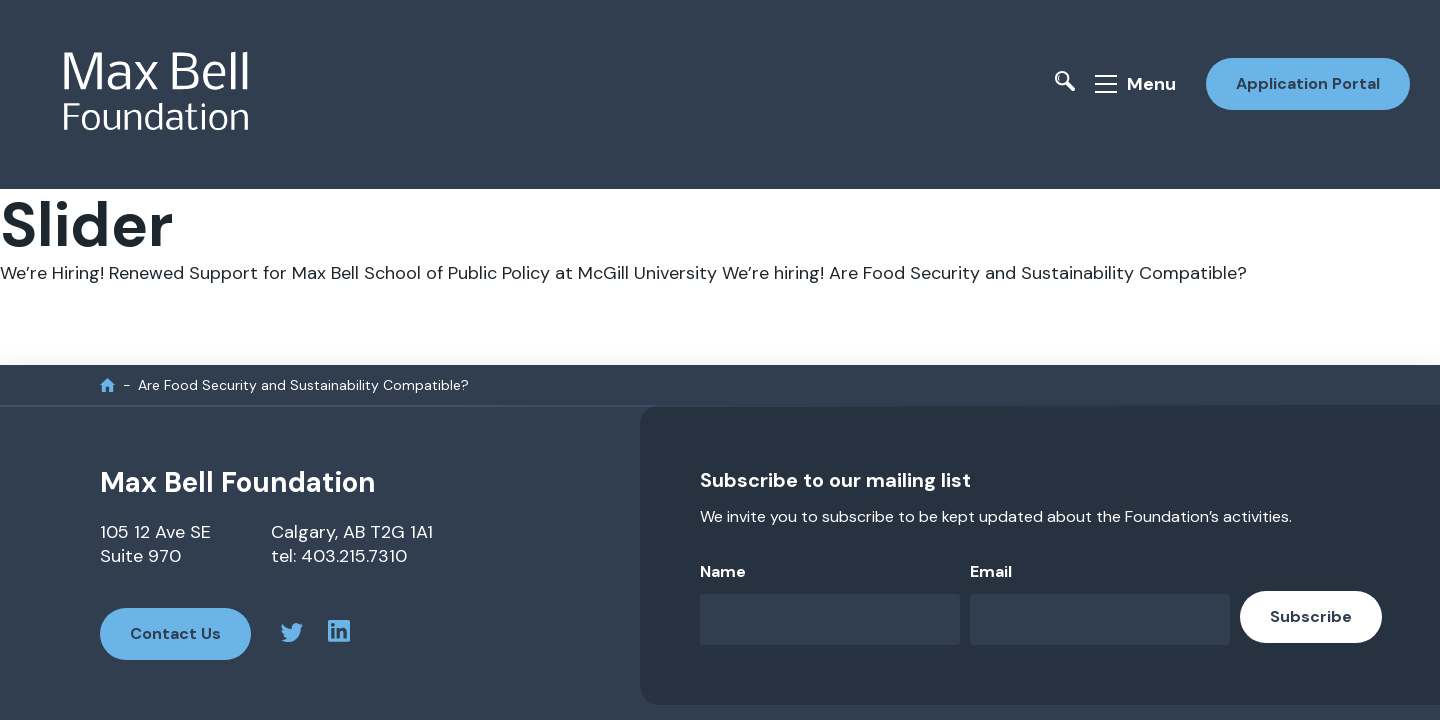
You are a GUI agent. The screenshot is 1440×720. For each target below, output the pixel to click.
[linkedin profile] (339, 634)
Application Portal (1308, 83)
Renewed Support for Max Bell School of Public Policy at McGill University (413, 273)
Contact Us (175, 633)
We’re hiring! (773, 273)
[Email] (1100, 619)
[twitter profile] (292, 635)
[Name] (830, 619)
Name (723, 571)
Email (991, 571)
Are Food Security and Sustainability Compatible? (1038, 273)
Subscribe (1311, 616)
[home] (107, 384)
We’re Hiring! (52, 273)
